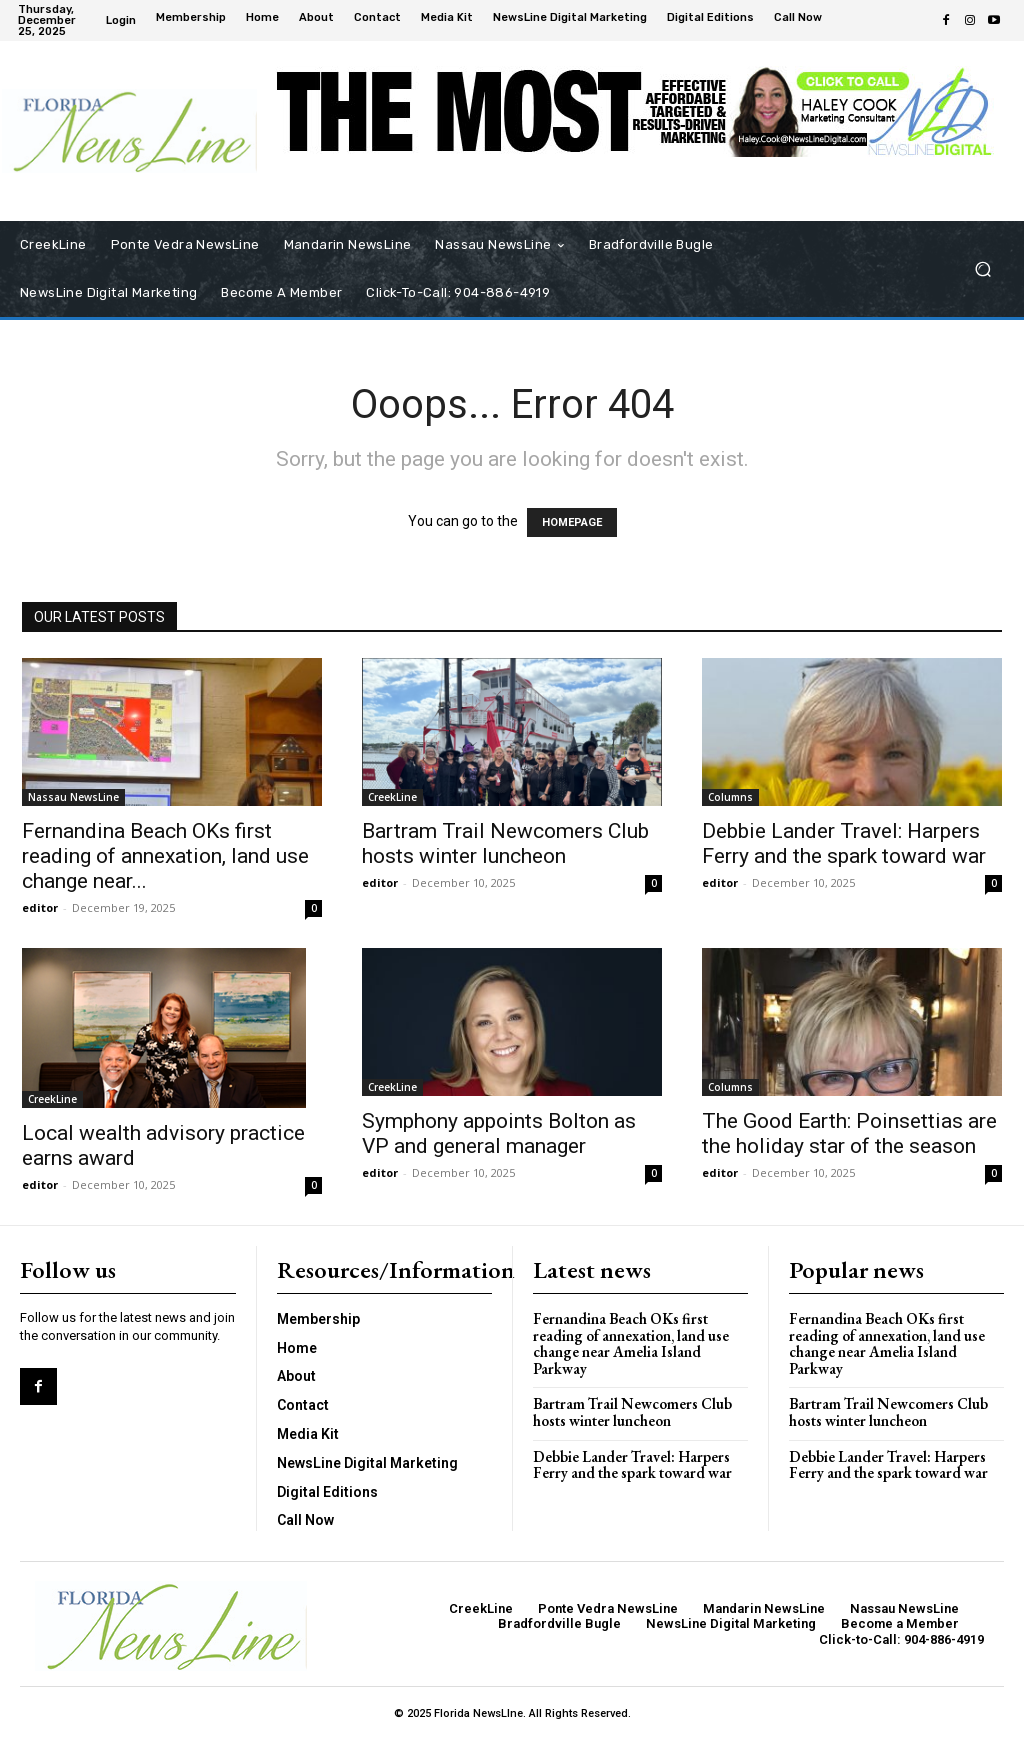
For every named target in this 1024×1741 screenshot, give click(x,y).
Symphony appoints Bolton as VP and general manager (499, 1133)
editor (40, 907)
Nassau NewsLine (73, 797)
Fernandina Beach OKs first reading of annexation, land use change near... (165, 856)
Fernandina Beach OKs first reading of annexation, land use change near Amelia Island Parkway (630, 1343)
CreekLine (392, 797)
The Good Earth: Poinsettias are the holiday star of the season (849, 1133)
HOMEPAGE (572, 522)
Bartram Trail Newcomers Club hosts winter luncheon (505, 843)
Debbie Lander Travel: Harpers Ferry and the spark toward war (844, 843)
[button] (982, 269)
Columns (730, 797)
